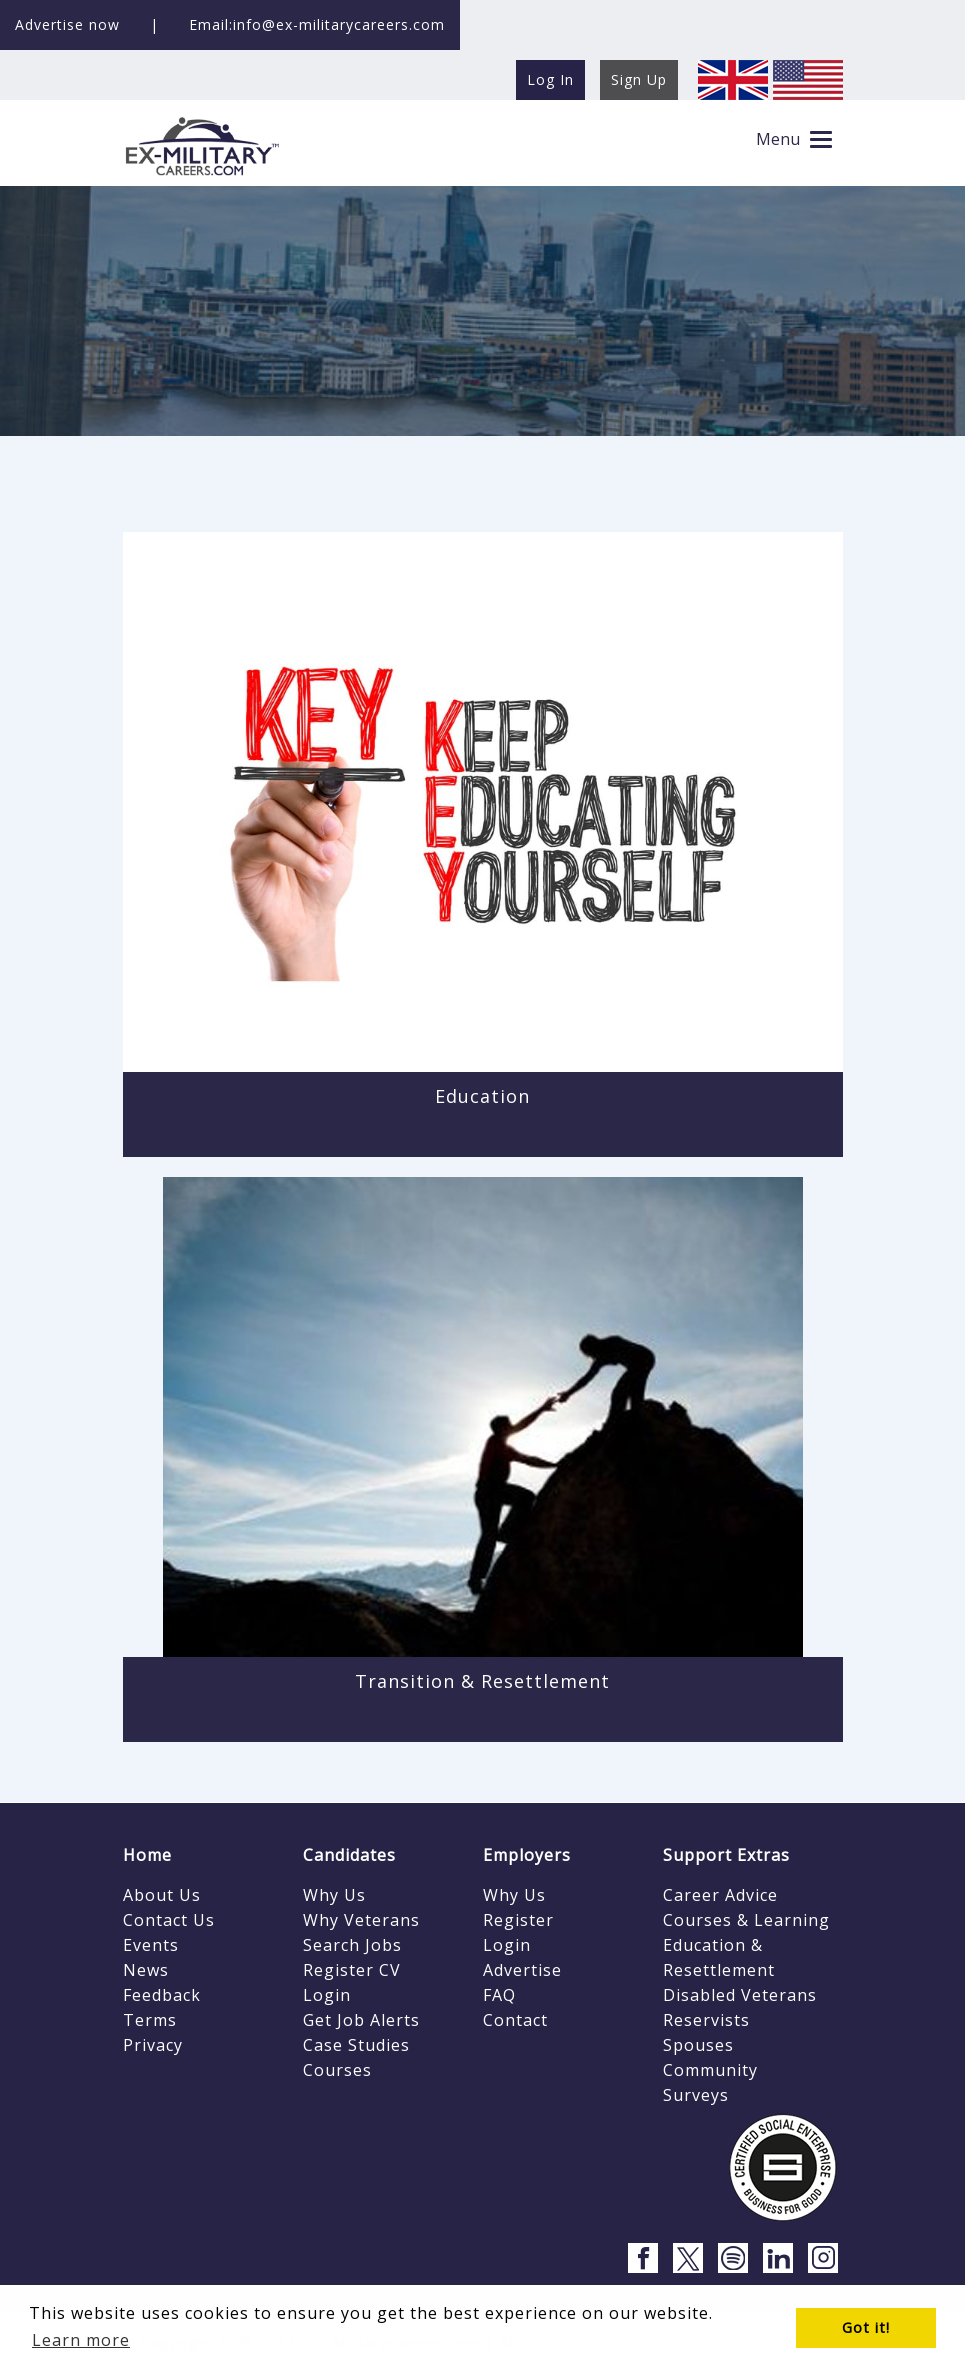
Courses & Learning (746, 1920)
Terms (150, 2020)
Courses (337, 2070)
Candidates (349, 1855)
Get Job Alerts (361, 2020)
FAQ (499, 1995)
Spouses (698, 2045)
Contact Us (169, 1920)
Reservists (706, 2020)
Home (147, 1855)
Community (710, 2070)
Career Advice (720, 1895)
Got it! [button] (866, 2327)
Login (327, 1995)
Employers (527, 1855)
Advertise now (67, 24)
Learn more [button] (81, 2340)
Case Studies (356, 2045)
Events (151, 1945)
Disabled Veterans (740, 1995)
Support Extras (726, 1855)
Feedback (162, 1995)
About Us (162, 1895)
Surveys (696, 2095)
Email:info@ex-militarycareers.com (317, 24)
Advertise (522, 1970)
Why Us (334, 1895)
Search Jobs (352, 1945)
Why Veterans (361, 1920)
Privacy (153, 2045)
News (146, 1970)
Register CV (352, 1970)
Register (518, 1920)
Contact (515, 2020)
